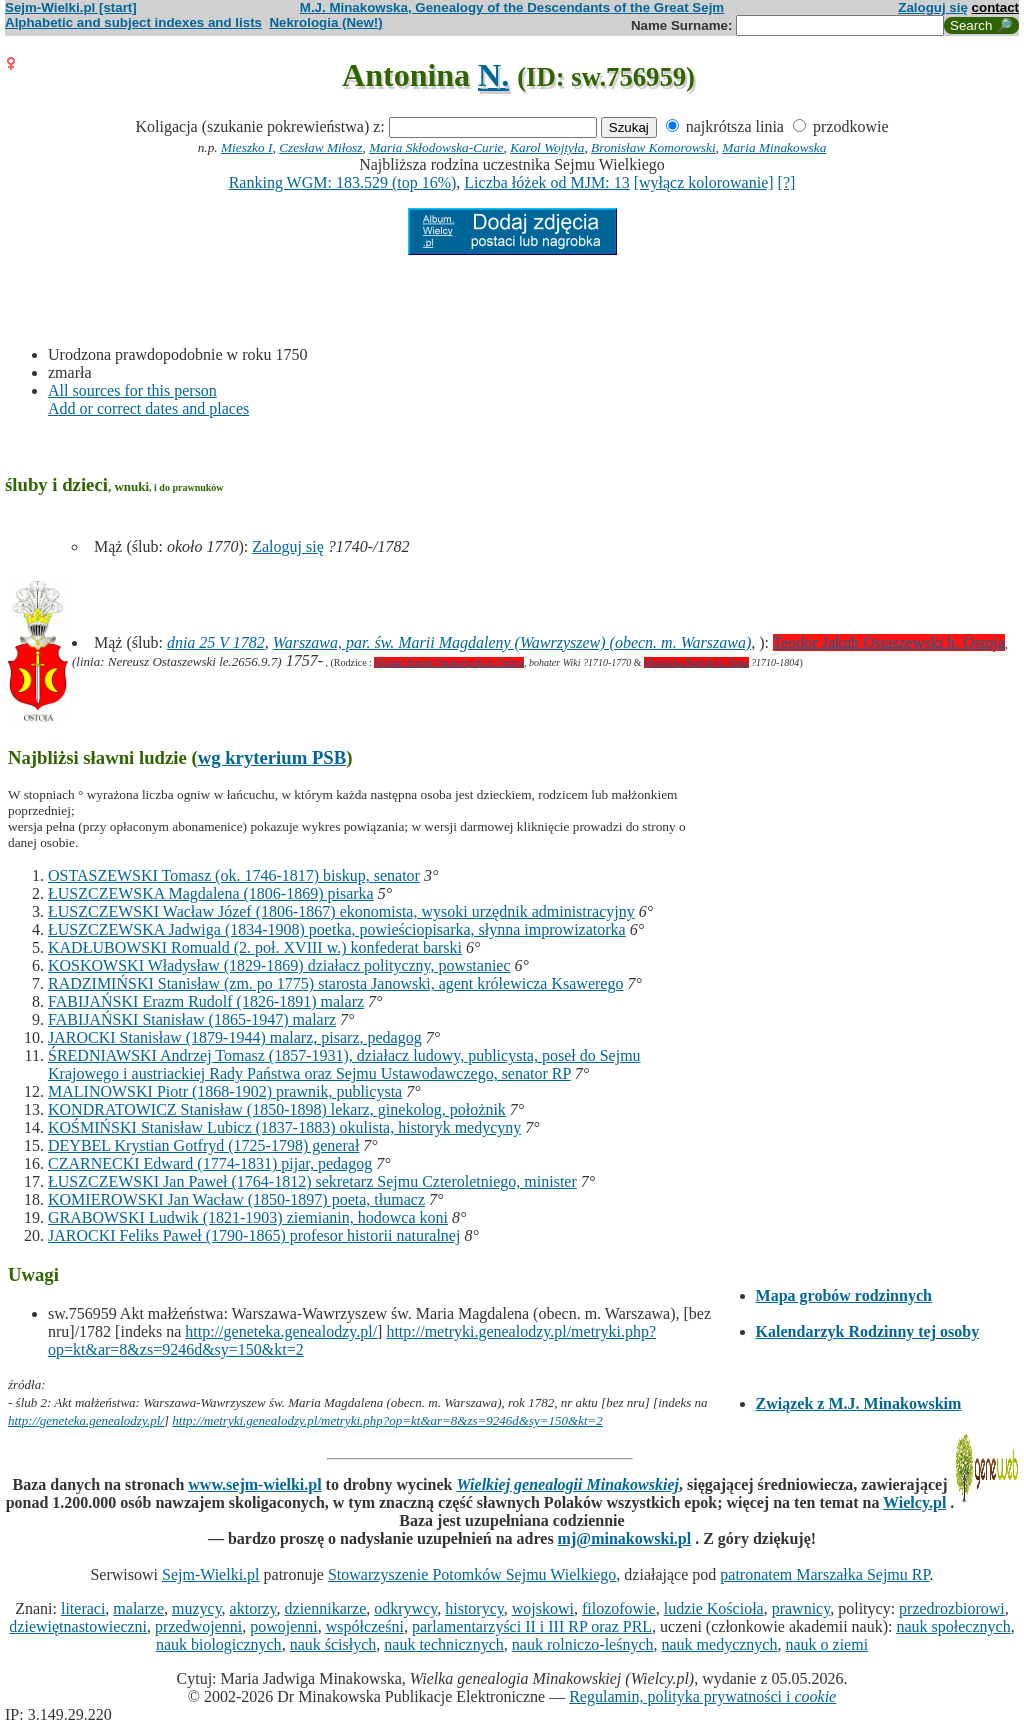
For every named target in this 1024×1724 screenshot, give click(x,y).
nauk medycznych (720, 1644)
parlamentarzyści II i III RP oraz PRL (532, 1626)
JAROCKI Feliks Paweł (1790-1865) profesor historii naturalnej (254, 1235)
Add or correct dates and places (148, 408)
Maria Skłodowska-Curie (436, 147)
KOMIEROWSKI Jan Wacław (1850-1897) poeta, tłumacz (236, 1199)
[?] (787, 182)
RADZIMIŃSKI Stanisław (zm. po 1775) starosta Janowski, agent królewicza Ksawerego (335, 983)
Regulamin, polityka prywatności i (702, 1696)
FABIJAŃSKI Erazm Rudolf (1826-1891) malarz (206, 1001)
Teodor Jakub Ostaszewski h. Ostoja (889, 642)
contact (995, 7)
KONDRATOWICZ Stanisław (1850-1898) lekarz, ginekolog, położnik (277, 1109)
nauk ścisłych (333, 1644)
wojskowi (543, 1608)
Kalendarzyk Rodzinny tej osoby (868, 1331)
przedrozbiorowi (952, 1608)
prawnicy (801, 1608)
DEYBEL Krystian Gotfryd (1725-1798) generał (203, 1145)
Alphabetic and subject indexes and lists (133, 22)
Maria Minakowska (774, 147)
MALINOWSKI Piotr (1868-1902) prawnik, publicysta (225, 1091)
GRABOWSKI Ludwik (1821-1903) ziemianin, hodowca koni (248, 1217)
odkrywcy (405, 1608)
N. (493, 75)
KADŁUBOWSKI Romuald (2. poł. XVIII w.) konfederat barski (255, 947)
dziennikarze (326, 1608)
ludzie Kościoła (714, 1608)
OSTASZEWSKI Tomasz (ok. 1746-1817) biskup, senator (234, 875)
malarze (138, 1608)
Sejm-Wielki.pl (211, 1574)
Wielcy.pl (914, 1502)
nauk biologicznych (219, 1644)
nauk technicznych (444, 1644)
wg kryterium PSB (272, 757)
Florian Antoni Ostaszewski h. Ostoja (449, 662)
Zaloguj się (933, 7)
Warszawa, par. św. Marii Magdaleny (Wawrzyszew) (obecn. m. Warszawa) (512, 642)
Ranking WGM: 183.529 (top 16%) (343, 182)
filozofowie (619, 1608)
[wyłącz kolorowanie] (704, 182)
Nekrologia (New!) (325, 22)
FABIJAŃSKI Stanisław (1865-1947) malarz (192, 1019)
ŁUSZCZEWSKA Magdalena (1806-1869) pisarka (211, 893)
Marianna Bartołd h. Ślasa (696, 662)
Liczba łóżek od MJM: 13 (546, 182)
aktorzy (253, 1608)
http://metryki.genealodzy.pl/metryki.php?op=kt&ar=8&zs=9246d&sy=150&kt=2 (387, 1420)
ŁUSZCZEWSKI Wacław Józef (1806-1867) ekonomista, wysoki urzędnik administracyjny (341, 911)
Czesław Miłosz (320, 147)
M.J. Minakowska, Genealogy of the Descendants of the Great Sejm (512, 7)
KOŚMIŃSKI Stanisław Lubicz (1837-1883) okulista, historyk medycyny (284, 1127)
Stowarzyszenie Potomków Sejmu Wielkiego (472, 1574)
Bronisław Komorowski (653, 147)
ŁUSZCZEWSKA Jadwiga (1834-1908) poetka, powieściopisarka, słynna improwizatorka (337, 929)
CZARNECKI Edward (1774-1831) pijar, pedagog (210, 1163)
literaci (83, 1608)
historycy (474, 1608)
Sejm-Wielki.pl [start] (71, 7)
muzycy (197, 1608)
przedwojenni (198, 1626)
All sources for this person (132, 390)
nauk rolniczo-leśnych (583, 1644)
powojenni (284, 1626)
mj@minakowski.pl (625, 1538)
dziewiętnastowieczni (78, 1626)
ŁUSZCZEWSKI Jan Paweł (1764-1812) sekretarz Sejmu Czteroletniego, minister (312, 1181)
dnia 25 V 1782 (216, 642)
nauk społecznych (953, 1626)
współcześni (365, 1626)
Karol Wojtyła (547, 147)
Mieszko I (246, 147)
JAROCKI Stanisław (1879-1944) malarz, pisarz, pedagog (235, 1037)
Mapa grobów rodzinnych (844, 1295)
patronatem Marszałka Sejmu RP (824, 1574)
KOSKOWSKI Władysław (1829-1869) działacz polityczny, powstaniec (279, 965)
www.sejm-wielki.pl (254, 1484)
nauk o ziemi (826, 1644)
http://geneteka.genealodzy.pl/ (281, 1331)
